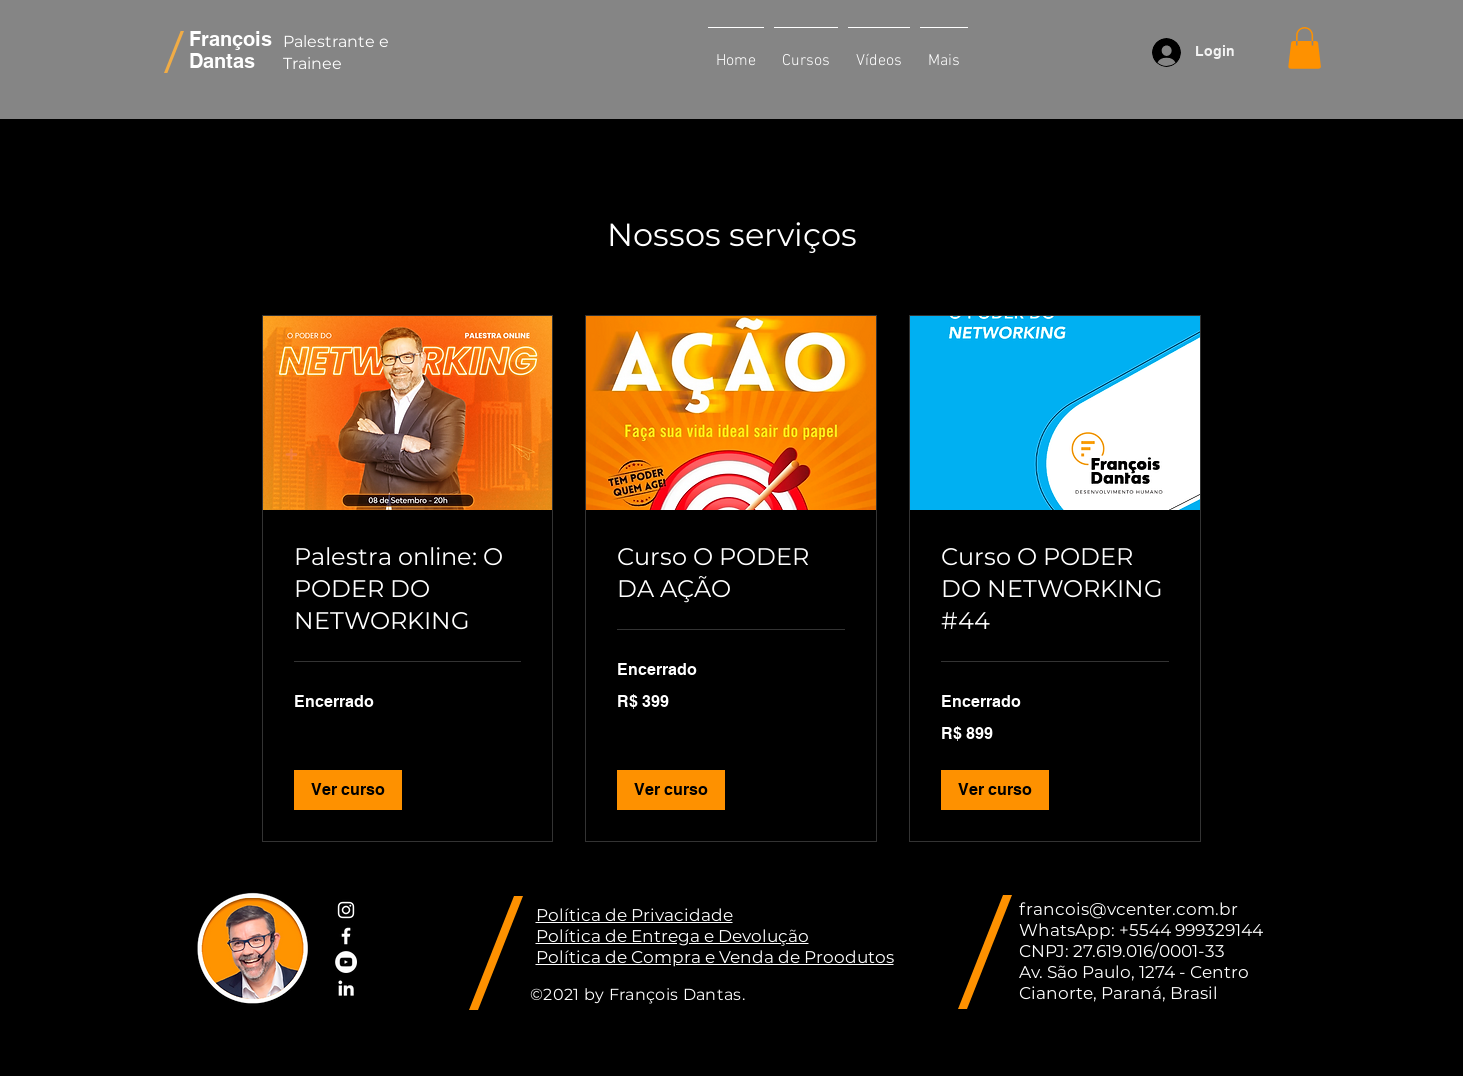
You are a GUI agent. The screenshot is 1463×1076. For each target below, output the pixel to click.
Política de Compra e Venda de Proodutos (715, 957)
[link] (408, 589)
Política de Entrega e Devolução (672, 936)
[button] (806, 52)
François (230, 39)
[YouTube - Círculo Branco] (346, 962)
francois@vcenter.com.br (1128, 909)
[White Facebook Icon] (346, 936)
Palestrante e (338, 41)
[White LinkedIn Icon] (346, 988)
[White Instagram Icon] (346, 910)
